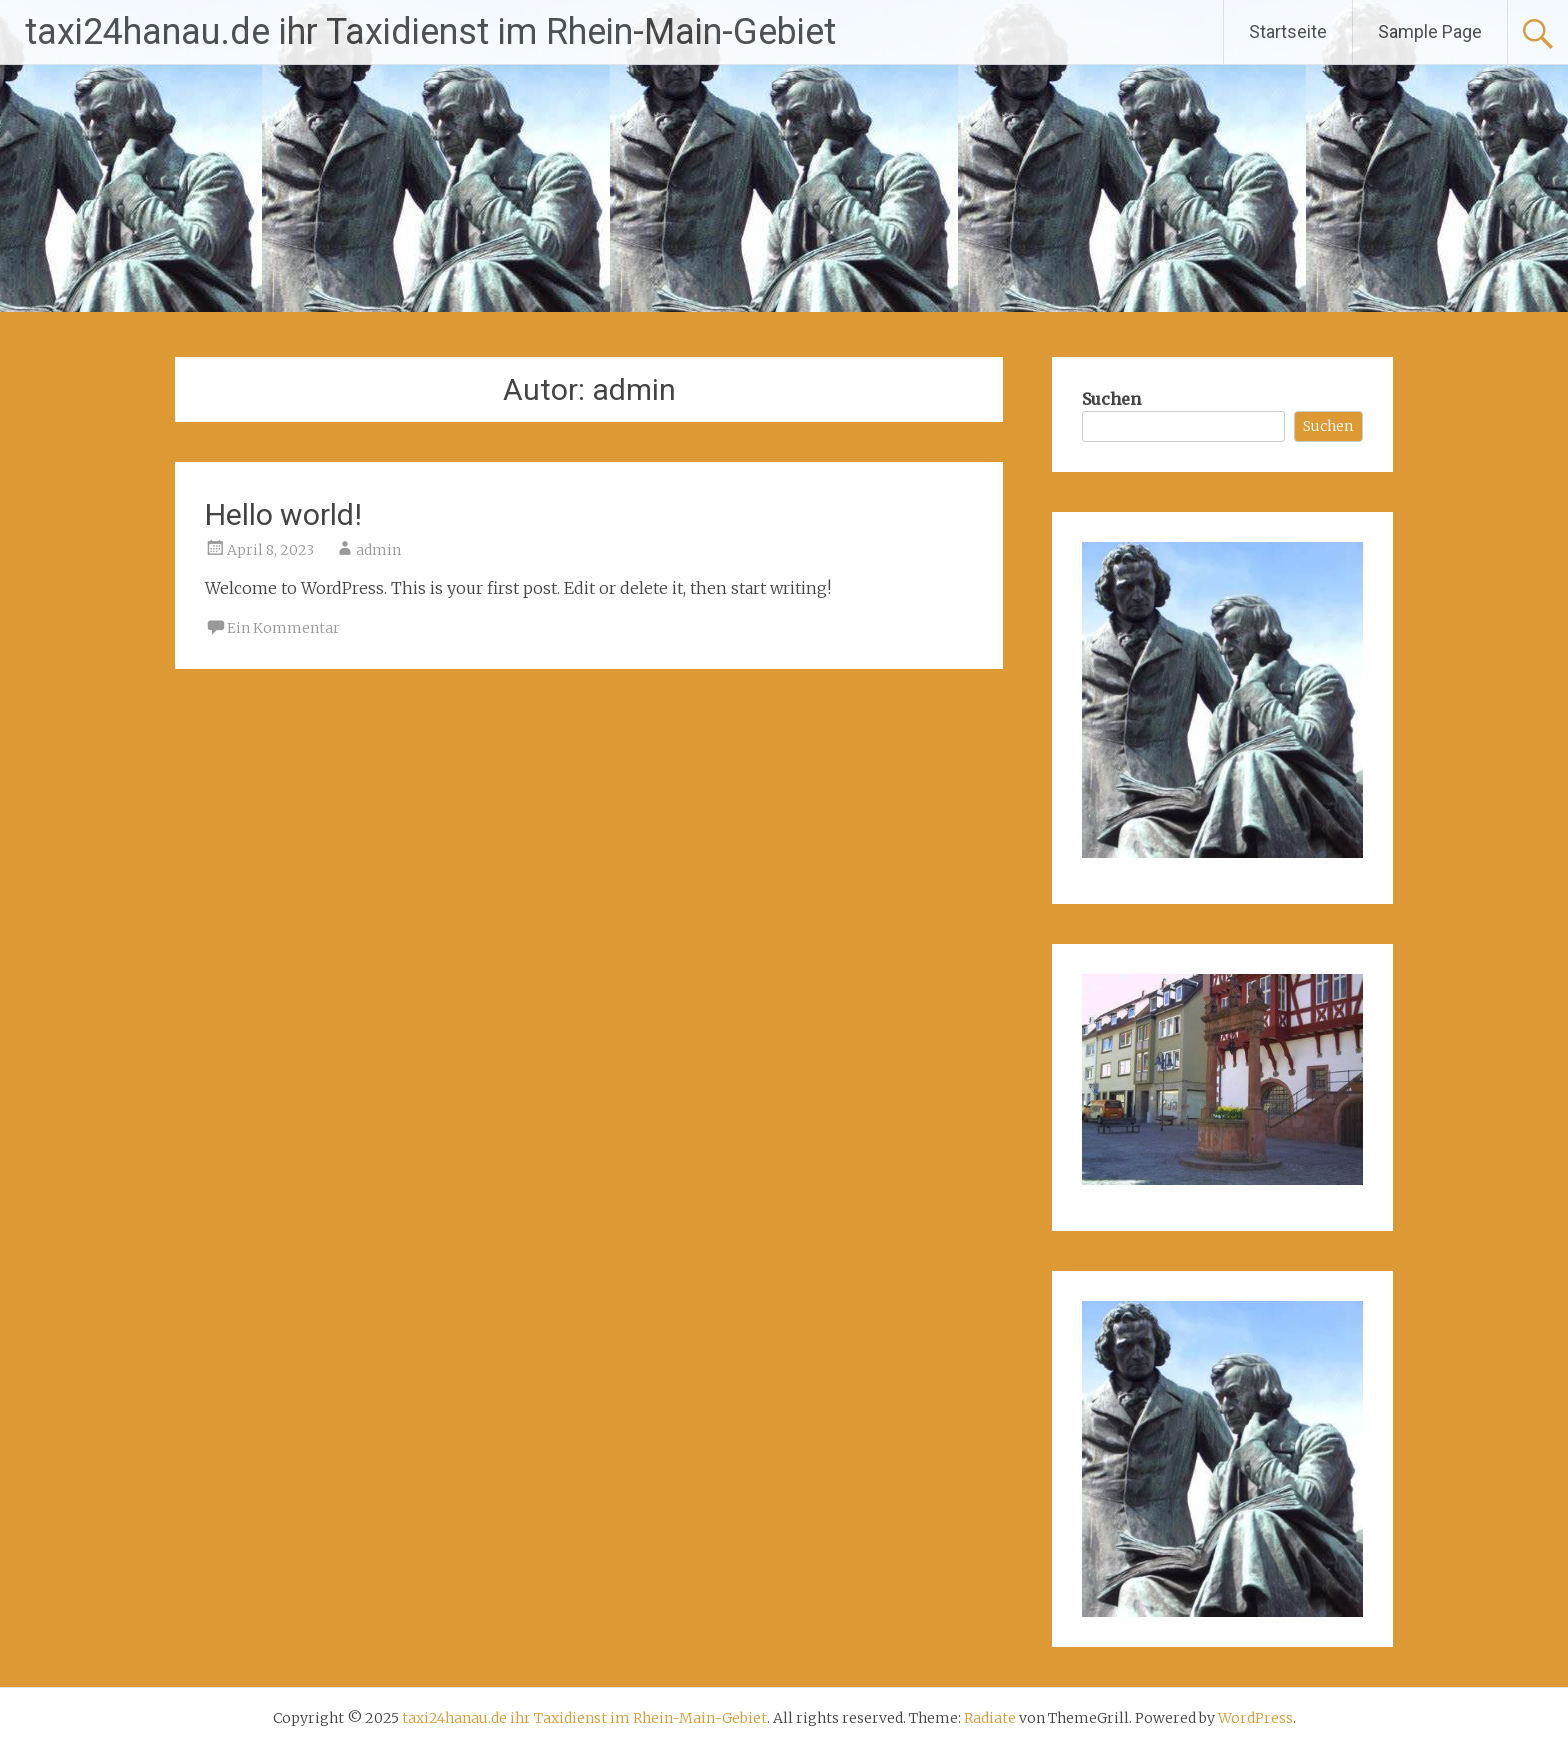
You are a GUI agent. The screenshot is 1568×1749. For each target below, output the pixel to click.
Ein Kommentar (283, 628)
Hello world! (283, 514)
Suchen (1111, 399)
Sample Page (1430, 31)
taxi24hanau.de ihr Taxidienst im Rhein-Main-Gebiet (430, 32)
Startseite (1288, 31)
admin (378, 550)
